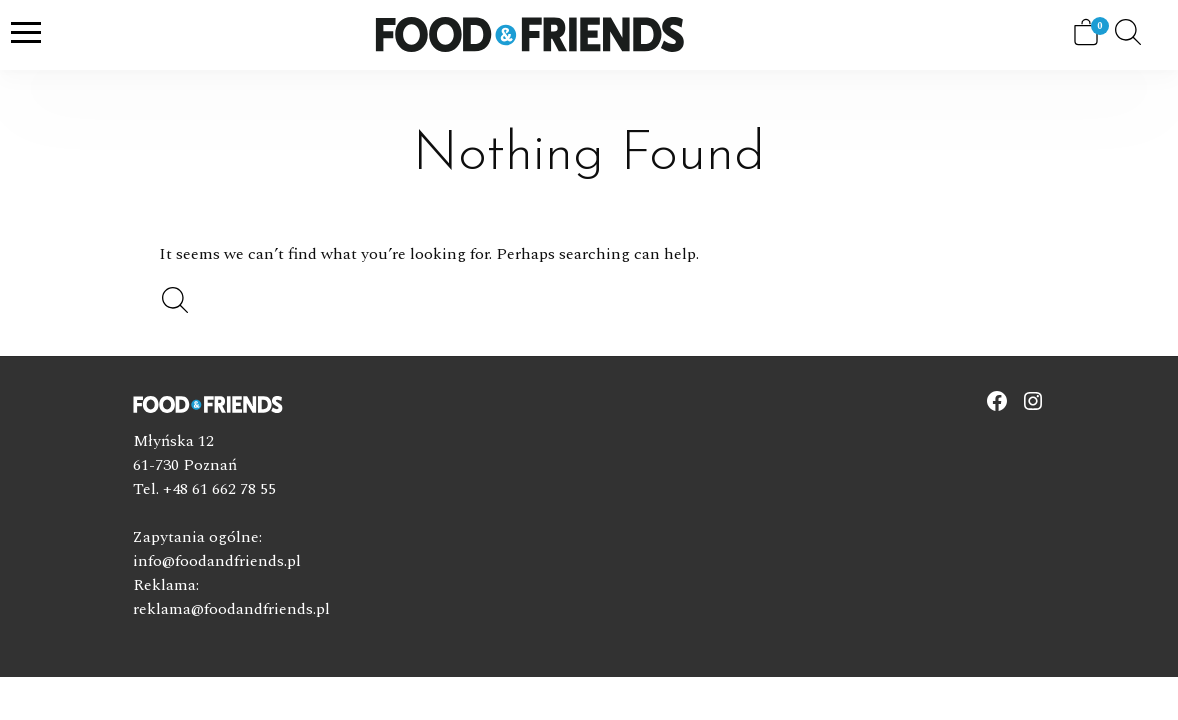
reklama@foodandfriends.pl (231, 609)
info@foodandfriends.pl (217, 561)
